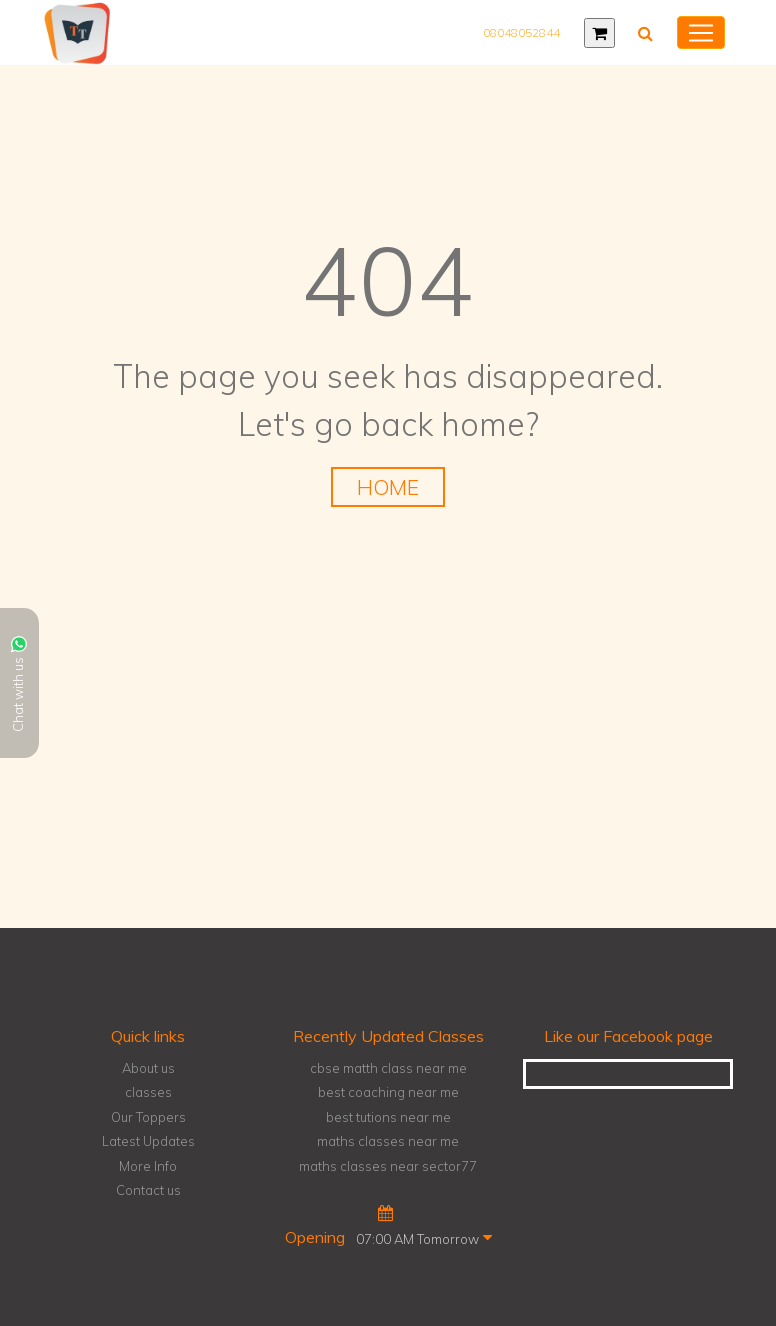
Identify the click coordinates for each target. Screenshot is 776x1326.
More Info (148, 1166)
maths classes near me (388, 1141)
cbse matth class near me (388, 1068)
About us (148, 1068)
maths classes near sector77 (388, 1166)
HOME (388, 487)
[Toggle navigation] (701, 33)
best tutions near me (388, 1117)
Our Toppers (148, 1117)
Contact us (148, 1190)
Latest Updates (148, 1141)
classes (148, 1092)
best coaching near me (388, 1092)
